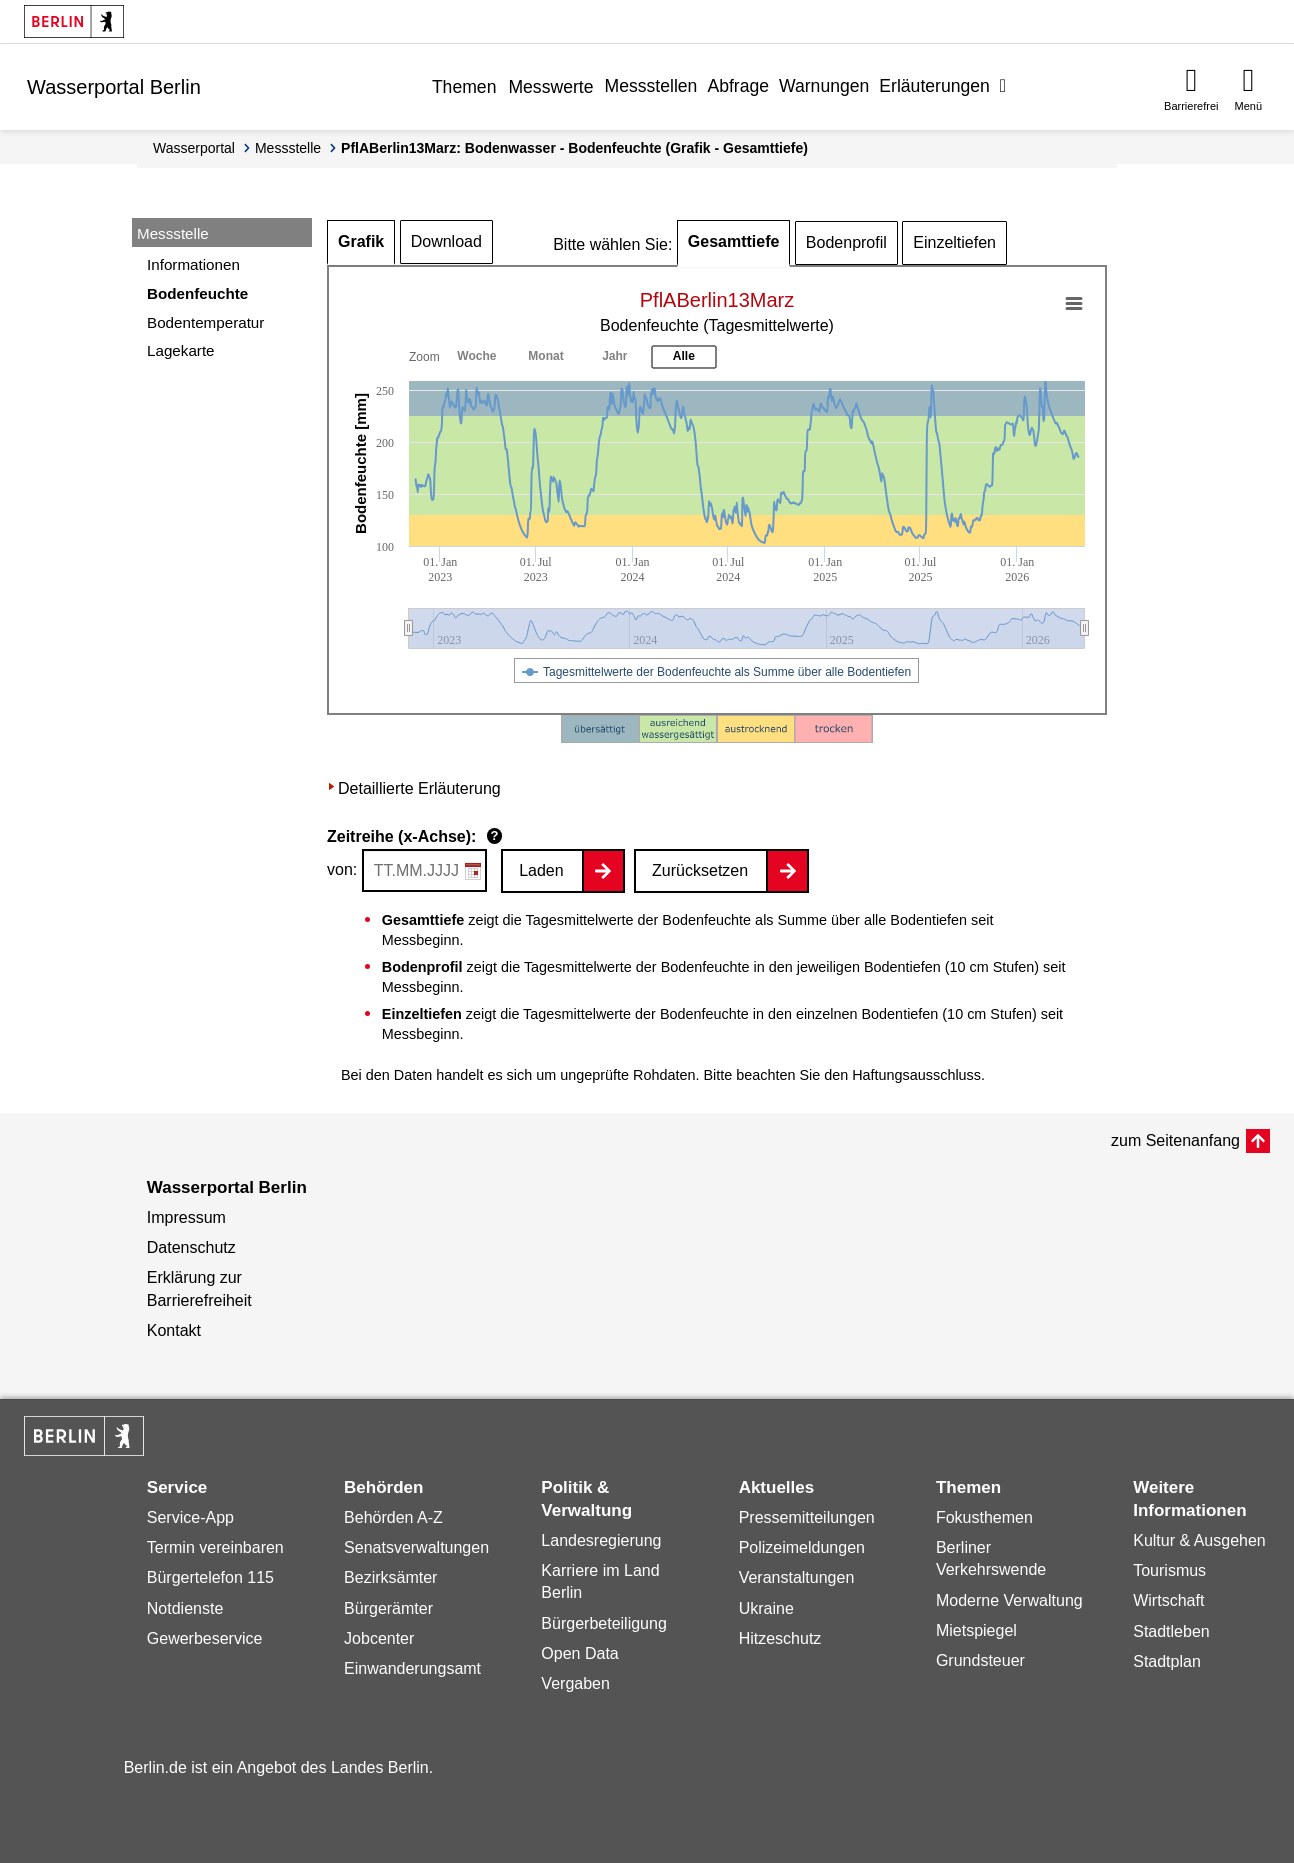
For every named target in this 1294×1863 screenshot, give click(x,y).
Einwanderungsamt (412, 1668)
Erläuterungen (934, 86)
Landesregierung (601, 1540)
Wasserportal (194, 148)
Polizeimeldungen (802, 1547)
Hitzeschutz (780, 1638)
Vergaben (575, 1683)
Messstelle (288, 148)
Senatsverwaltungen (416, 1547)
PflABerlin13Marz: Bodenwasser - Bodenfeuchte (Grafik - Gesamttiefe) (574, 148)
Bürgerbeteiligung (603, 1623)
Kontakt (174, 1330)
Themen (464, 87)
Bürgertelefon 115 (210, 1577)
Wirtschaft (1168, 1600)
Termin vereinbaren (215, 1547)
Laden (541, 870)
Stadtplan (1167, 1661)
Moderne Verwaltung (1009, 1600)
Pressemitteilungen (807, 1517)
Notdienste (185, 1608)
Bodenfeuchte (197, 293)
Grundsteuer (980, 1660)
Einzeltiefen (954, 242)
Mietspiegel (976, 1630)
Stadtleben (1171, 1631)
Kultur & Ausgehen (1199, 1540)
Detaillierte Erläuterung (419, 788)
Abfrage (738, 86)
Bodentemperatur (205, 322)
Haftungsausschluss (916, 1075)
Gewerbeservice (205, 1638)
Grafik (361, 241)
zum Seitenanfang (1175, 1140)
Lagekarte (181, 350)
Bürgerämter (388, 1608)
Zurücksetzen (700, 870)
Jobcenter (379, 1638)
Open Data (579, 1653)
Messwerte (550, 87)
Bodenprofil (846, 242)
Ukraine (766, 1608)
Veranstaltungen (797, 1577)
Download (446, 241)
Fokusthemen (984, 1517)
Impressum (186, 1217)
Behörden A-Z (393, 1517)
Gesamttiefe (734, 241)
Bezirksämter (390, 1577)
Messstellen (650, 86)
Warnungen (824, 86)
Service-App (190, 1517)
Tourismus (1169, 1570)
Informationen (193, 264)
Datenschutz (191, 1247)
